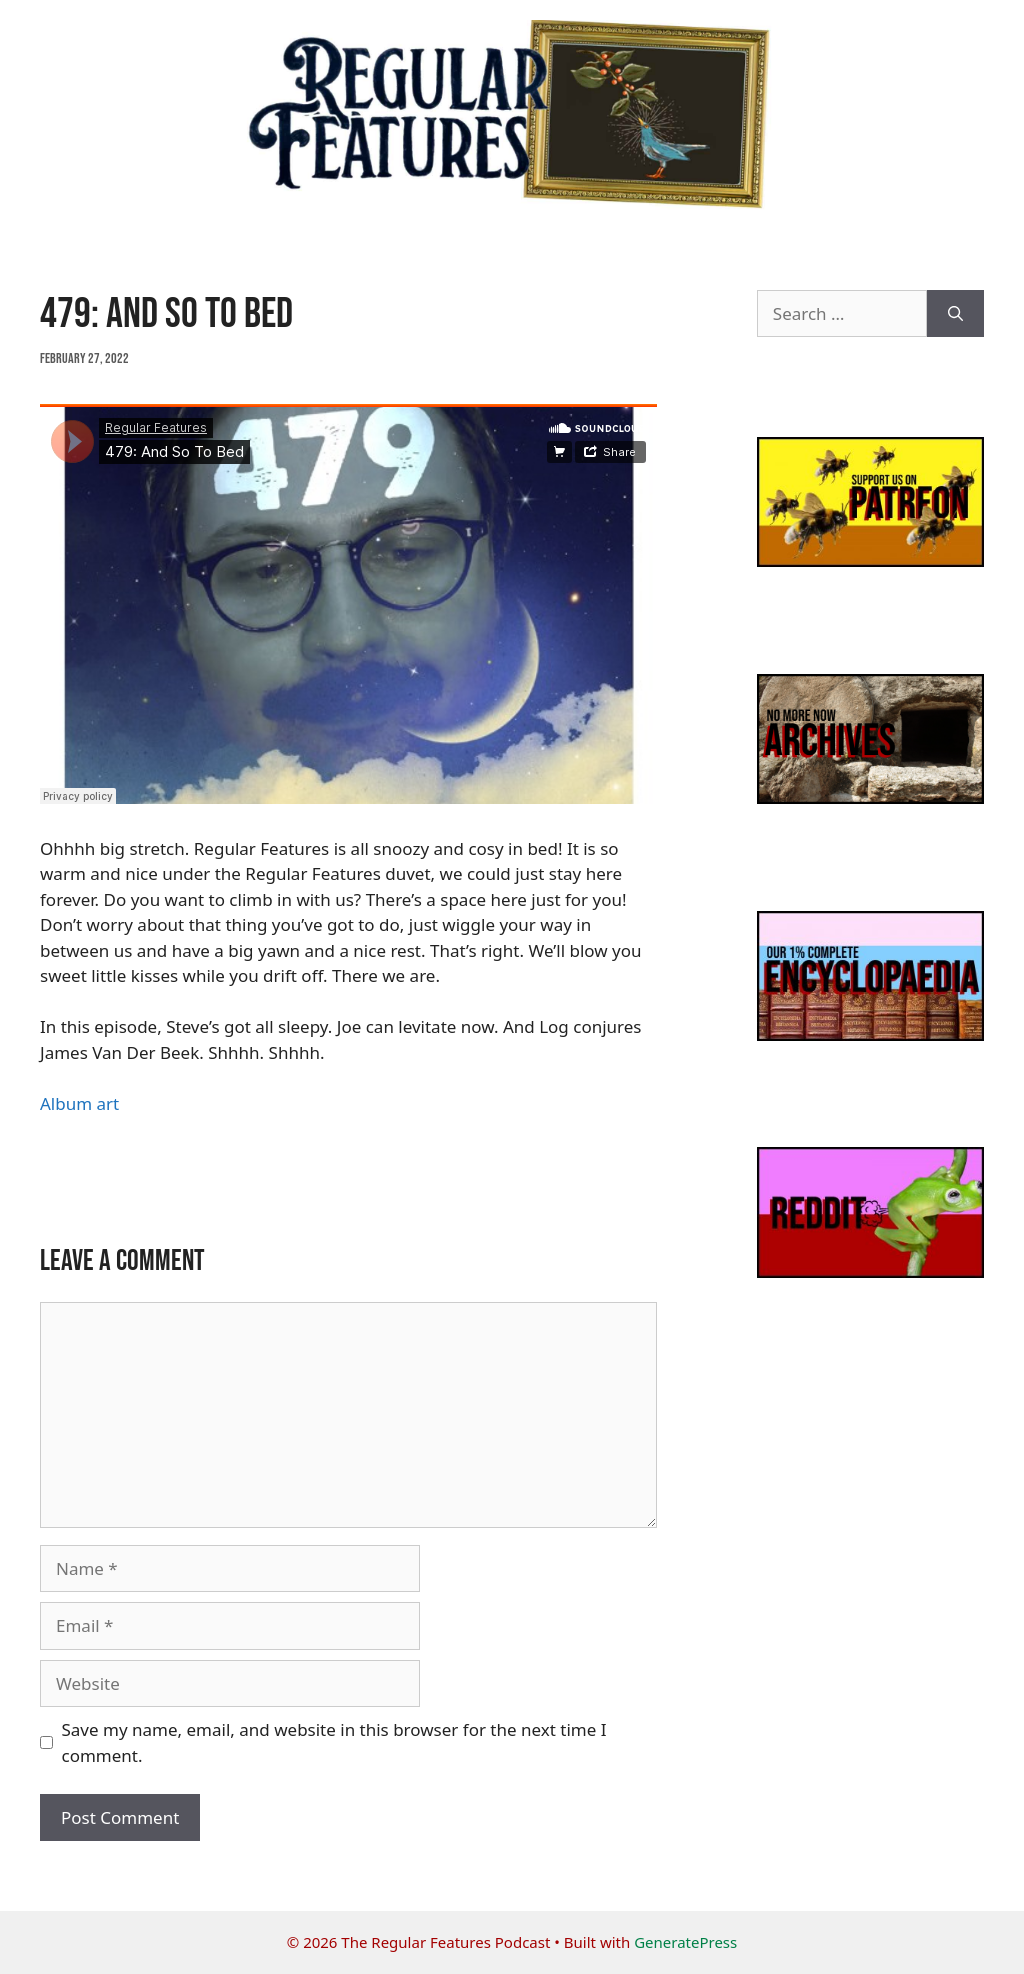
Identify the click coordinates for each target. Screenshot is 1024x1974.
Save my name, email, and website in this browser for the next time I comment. (334, 1742)
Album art (79, 1103)
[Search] (955, 314)
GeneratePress (685, 1942)
